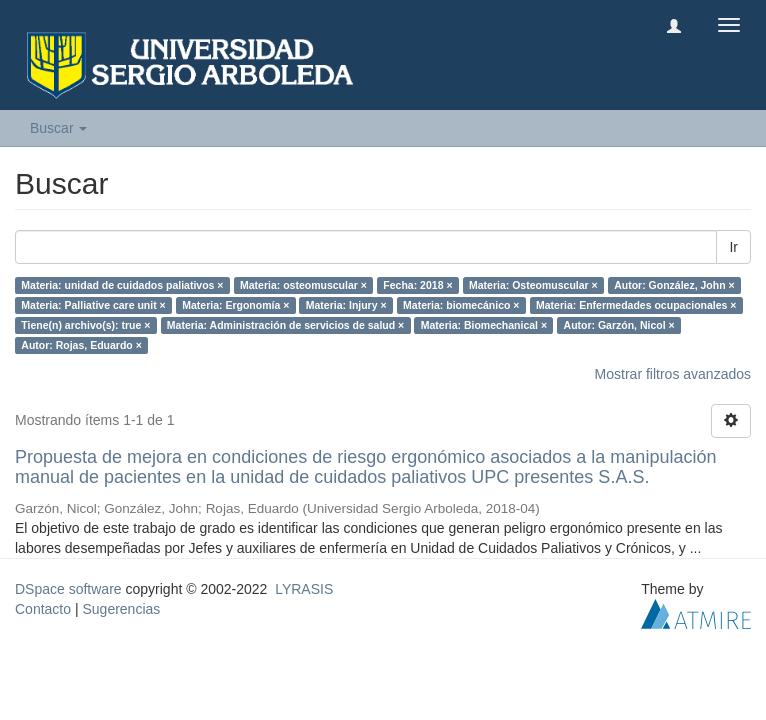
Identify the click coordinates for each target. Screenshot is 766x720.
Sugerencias (121, 609)
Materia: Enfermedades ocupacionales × (636, 305)
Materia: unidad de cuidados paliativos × (122, 285)
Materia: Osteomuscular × (533, 285)
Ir (733, 247)
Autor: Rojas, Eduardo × (81, 345)
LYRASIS (304, 589)
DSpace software (68, 589)
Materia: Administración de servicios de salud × (285, 325)
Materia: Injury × (346, 305)
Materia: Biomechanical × (484, 325)
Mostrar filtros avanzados (673, 374)
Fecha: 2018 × (417, 285)
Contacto (43, 609)
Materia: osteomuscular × (303, 285)
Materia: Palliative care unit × (93, 305)
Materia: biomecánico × (461, 305)
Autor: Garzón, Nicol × (619, 325)
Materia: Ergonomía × (235, 305)
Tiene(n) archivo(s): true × (85, 325)
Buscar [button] (58, 128)
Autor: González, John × (674, 285)
